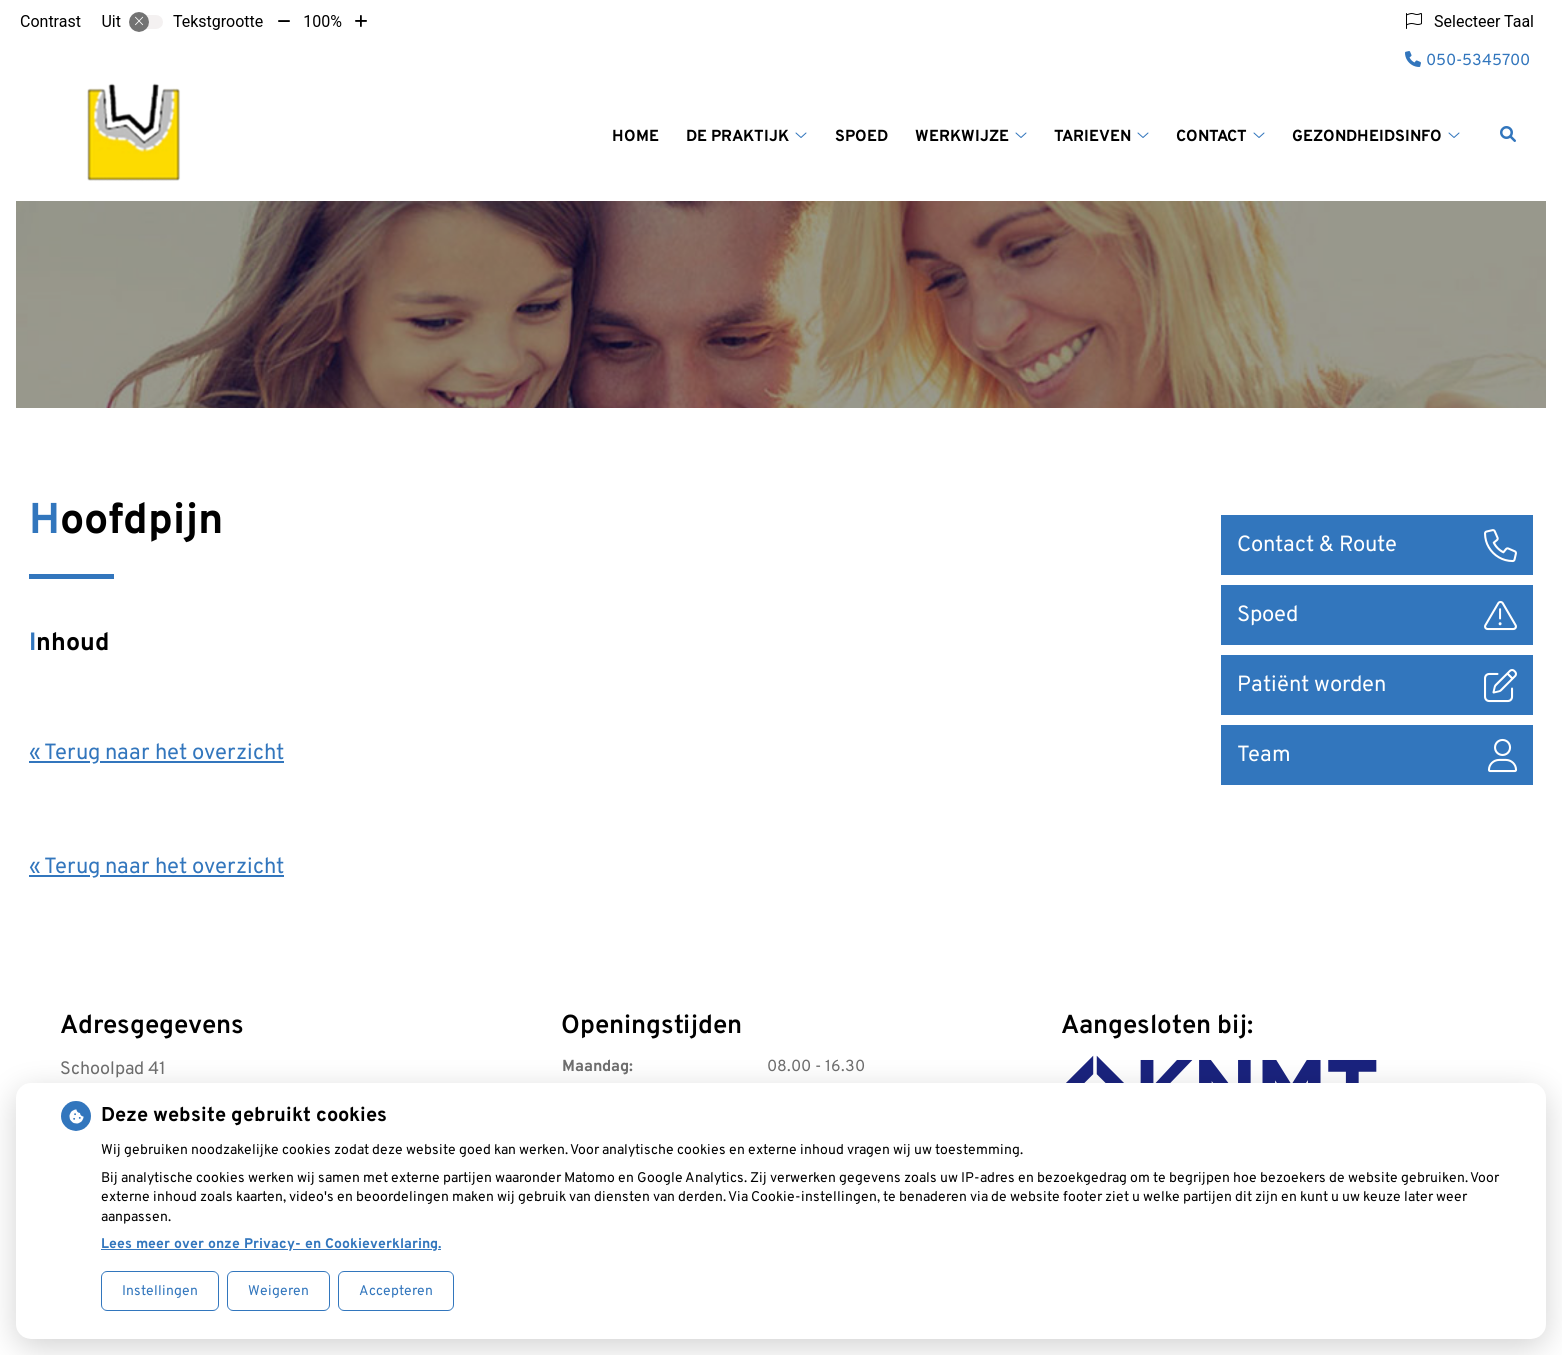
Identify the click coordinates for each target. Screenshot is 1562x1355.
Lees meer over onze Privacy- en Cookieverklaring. (271, 1244)
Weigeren (278, 1291)
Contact (1211, 137)
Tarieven (1092, 137)
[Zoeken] (1508, 134)
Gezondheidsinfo (1367, 137)
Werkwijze (962, 137)
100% (322, 21)
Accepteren (396, 1291)
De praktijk (737, 137)
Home (635, 137)
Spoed (861, 137)
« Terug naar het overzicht (156, 753)
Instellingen (160, 1291)
